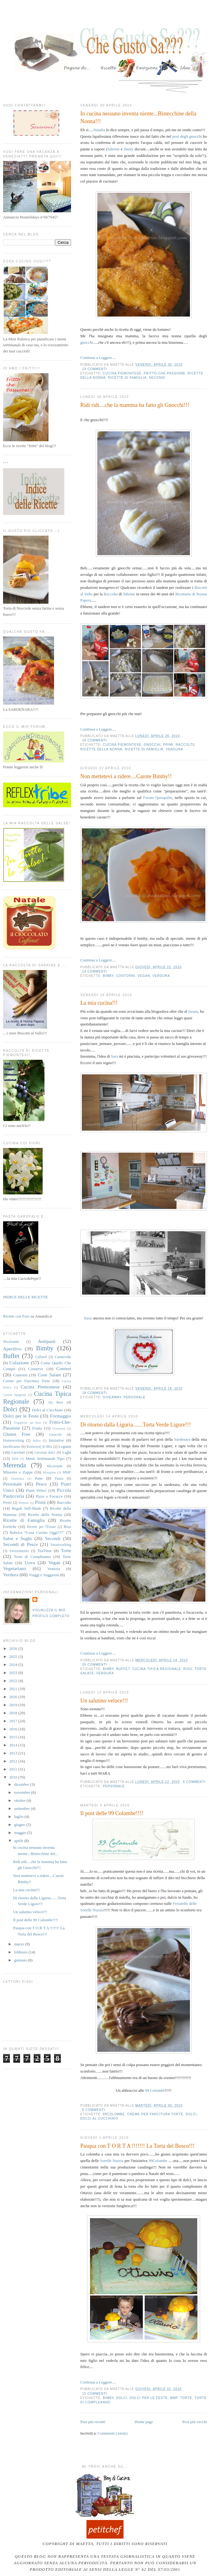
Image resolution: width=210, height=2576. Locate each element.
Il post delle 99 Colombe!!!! (111, 1813)
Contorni (125, 975)
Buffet (123, 1669)
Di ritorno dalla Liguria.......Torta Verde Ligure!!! (135, 1425)
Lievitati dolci (45, 1453)
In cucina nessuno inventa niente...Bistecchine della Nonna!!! (138, 117)
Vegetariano (14, 1568)
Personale (134, 1397)
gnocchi (86, 342)
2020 (13, 1696)
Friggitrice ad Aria (27, 1422)
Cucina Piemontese (122, 373)
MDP (15, 1459)
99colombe (114, 2114)
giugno (20, 1824)
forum (193, 1011)
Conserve (35, 1368)
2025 (13, 1656)
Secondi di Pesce (20, 1544)
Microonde (54, 1466)
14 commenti (94, 971)
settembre (22, 1808)
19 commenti (94, 369)
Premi (7, 1503)
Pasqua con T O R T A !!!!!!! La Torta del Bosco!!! (137, 2146)
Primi (168, 744)
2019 (13, 1704)
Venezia (53, 1568)
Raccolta (111, 594)
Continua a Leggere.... (98, 357)
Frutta (37, 1428)
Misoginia (49, 1472)
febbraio (21, 1952)
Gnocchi (152, 744)
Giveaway (112, 1397)
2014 (13, 1745)
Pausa (59, 1479)
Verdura (174, 749)
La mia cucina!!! (99, 1003)
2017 (13, 1721)
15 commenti (94, 2393)
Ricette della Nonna (101, 749)
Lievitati (18, 1452)
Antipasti (46, 1341)
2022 (13, 1680)
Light (66, 1452)
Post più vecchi (195, 2421)
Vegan (144, 975)
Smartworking (60, 1545)
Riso (187, 1669)
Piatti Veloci (36, 1490)
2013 (13, 1753)
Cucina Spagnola (14, 1394)
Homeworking (13, 1441)
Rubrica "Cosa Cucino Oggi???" (37, 1532)
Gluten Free (16, 1434)
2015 (13, 1737)
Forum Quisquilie (157, 797)
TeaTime (44, 1550)
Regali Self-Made (26, 1508)
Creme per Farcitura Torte (155, 2114)
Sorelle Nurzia (112, 2160)
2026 (13, 1648)
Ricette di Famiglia (127, 377)
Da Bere (55, 1402)
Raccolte (185, 744)
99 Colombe (155, 2090)
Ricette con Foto (16, 1316)
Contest (63, 1368)
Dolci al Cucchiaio (99, 2118)
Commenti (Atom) (112, 2433)
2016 (13, 1729)
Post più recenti (92, 2421)
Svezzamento (19, 1551)
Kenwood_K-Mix (39, 1447)
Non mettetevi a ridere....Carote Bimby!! (126, 776)
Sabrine (113, 149)
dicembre (22, 1784)
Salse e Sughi (17, 1538)
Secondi (157, 377)
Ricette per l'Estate (41, 1527)
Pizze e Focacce (49, 1496)
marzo (19, 1944)
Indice (37, 1440)
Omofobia (17, 1478)
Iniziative (56, 1440)
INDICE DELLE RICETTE (25, 1297)
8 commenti (93, 2110)
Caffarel (41, 1357)
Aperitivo (12, 1348)
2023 (13, 1672)
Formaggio (60, 1415)
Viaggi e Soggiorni (44, 1575)
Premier (24, 1502)
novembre (22, 1792)
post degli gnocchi (187, 136)
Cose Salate (49, 1374)
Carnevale (63, 1356)
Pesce (41, 1483)
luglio (19, 1816)
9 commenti (194, 1782)
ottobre (20, 1800)
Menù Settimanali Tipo (45, 1458)
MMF (174, 2398)
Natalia (99, 129)
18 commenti (94, 1393)
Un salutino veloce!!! (104, 1701)
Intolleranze (11, 1447)
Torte (186, 2398)
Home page (144, 2421)
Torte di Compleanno (32, 1556)
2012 (13, 1761)
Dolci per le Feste (149, 2398)
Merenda (14, 1465)
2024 (13, 1664)
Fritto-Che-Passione (164, 373)
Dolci (191, 2114)
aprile (19, 1840)
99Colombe (158, 2160)
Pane (39, 1478)
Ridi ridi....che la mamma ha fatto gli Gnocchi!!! (134, 405)
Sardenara (182, 1439)
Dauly (129, 149)
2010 (13, 1777)
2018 (13, 1713)
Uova (29, 1562)
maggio (20, 1832)
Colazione (19, 1362)
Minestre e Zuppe (18, 1472)
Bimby (108, 975)
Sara (114, 1056)
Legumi (65, 1446)
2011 (13, 1769)
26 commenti (94, 1664)
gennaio (21, 1960)
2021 (13, 1688)
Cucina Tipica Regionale (156, 1669)
